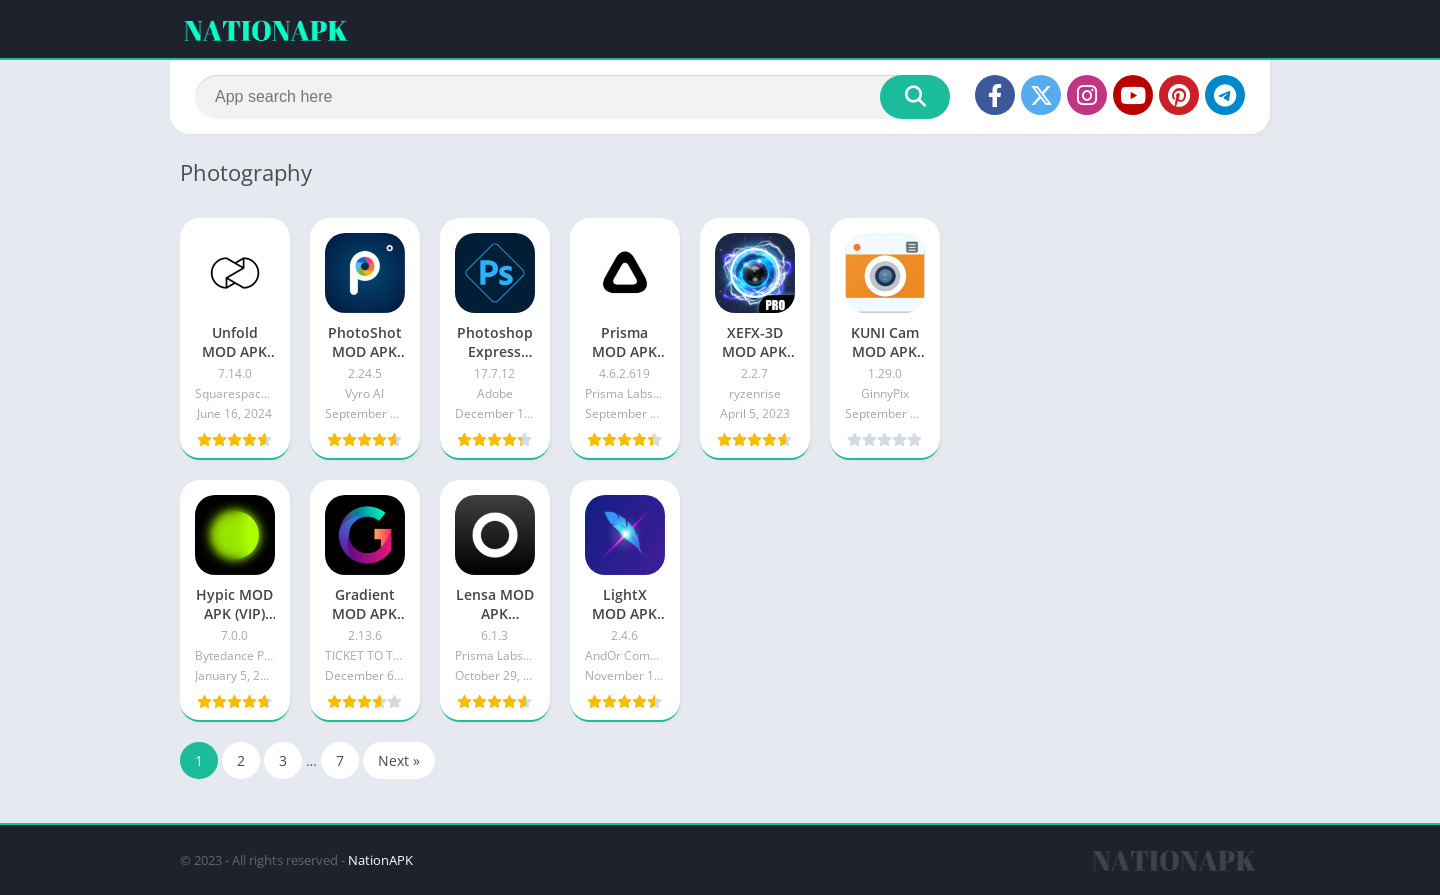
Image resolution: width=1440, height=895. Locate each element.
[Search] (572, 97)
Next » (399, 760)
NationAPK (380, 860)
